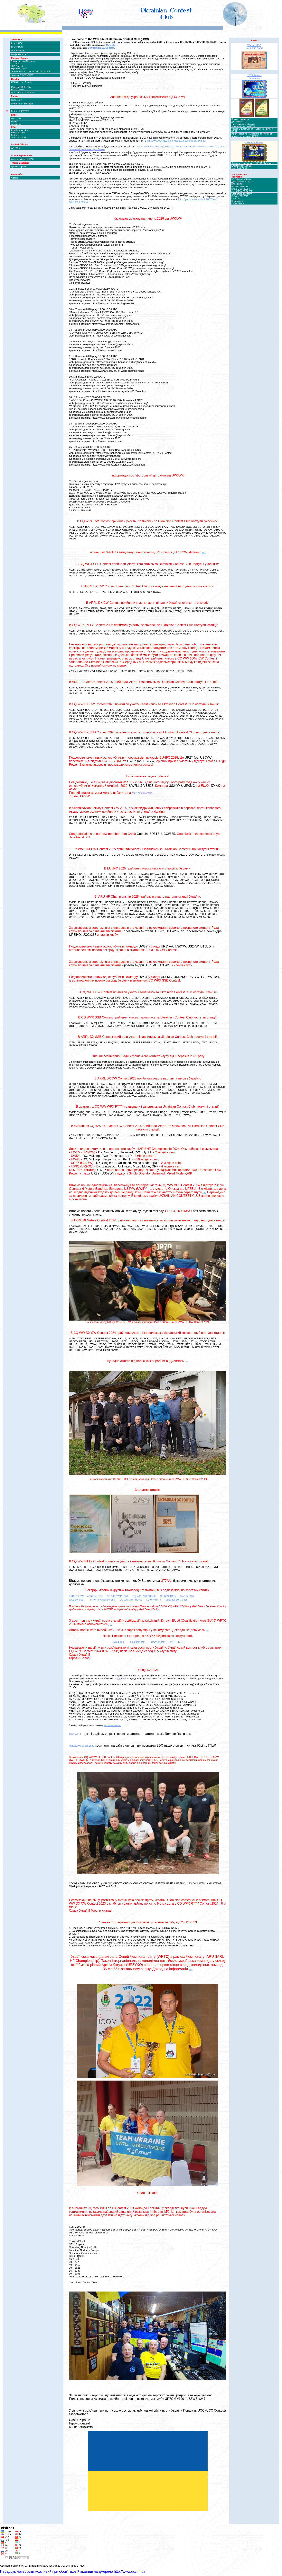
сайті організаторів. (142, 793)
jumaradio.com (137, 1642)
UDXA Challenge (254, 142)
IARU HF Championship (102, 1599)
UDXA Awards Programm (254, 77)
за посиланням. (112, 1725)
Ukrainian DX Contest (102, 48)
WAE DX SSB (76, 1599)
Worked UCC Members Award (254, 46)
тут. (204, 1192)
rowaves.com (158, 1642)
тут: (204, 552)
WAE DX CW (187, 1596)
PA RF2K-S (176, 1642)
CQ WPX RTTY (168, 1596)
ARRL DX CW (76, 1596)
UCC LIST (111, 45)
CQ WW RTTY (154, 1599)
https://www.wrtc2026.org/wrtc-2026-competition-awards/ (176, 140)
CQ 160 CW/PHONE (118, 1596)
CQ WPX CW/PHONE (144, 1596)
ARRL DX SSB (95, 1596)
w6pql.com (118, 1642)
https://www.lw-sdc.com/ (81, 1745)
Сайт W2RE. (75, 1734)
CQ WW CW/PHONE (131, 1599)
